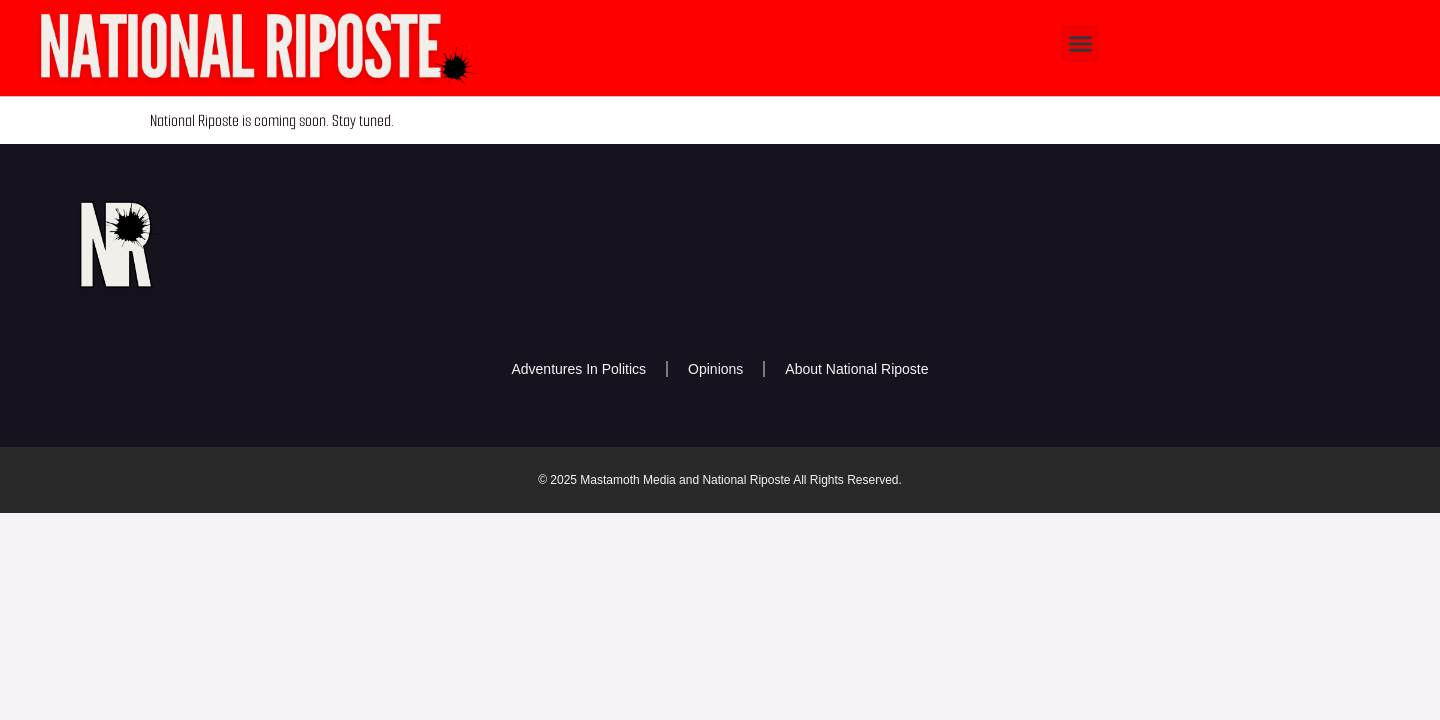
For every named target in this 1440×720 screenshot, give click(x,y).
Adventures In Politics (578, 369)
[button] (1080, 44)
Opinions (715, 369)
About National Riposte (856, 369)
